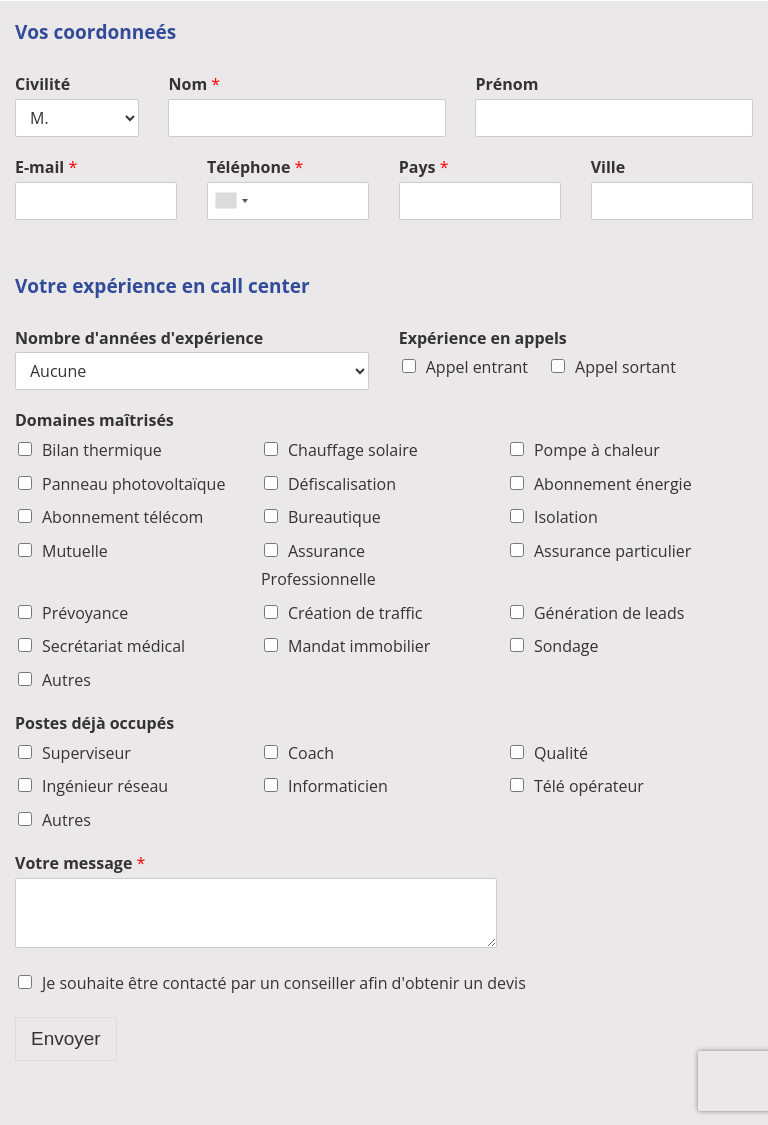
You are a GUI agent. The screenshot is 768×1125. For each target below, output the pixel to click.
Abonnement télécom (122, 517)
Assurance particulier (612, 551)
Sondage (566, 646)
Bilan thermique (102, 450)
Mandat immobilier (359, 646)
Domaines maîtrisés (94, 420)
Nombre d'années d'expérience (139, 338)
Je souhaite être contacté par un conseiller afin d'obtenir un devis (284, 983)
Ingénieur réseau (105, 786)
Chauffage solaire (353, 450)
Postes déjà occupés (94, 723)
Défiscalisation (342, 484)
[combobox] (231, 201)
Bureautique (334, 517)
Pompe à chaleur (597, 450)
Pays (424, 167)
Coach (311, 753)
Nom (194, 84)
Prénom (506, 84)
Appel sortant (625, 367)
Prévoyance (85, 613)
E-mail (46, 167)
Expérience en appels (483, 338)
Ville (608, 167)
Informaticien (338, 786)
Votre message (80, 863)
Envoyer (66, 1038)
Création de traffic (355, 613)
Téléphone (255, 167)
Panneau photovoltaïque (133, 484)
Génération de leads (609, 613)
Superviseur (86, 753)
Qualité (561, 753)
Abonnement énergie (613, 484)
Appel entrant (477, 367)
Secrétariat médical (113, 646)
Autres (66, 680)
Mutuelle (75, 551)
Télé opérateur (589, 786)
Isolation (566, 517)
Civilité (42, 84)
